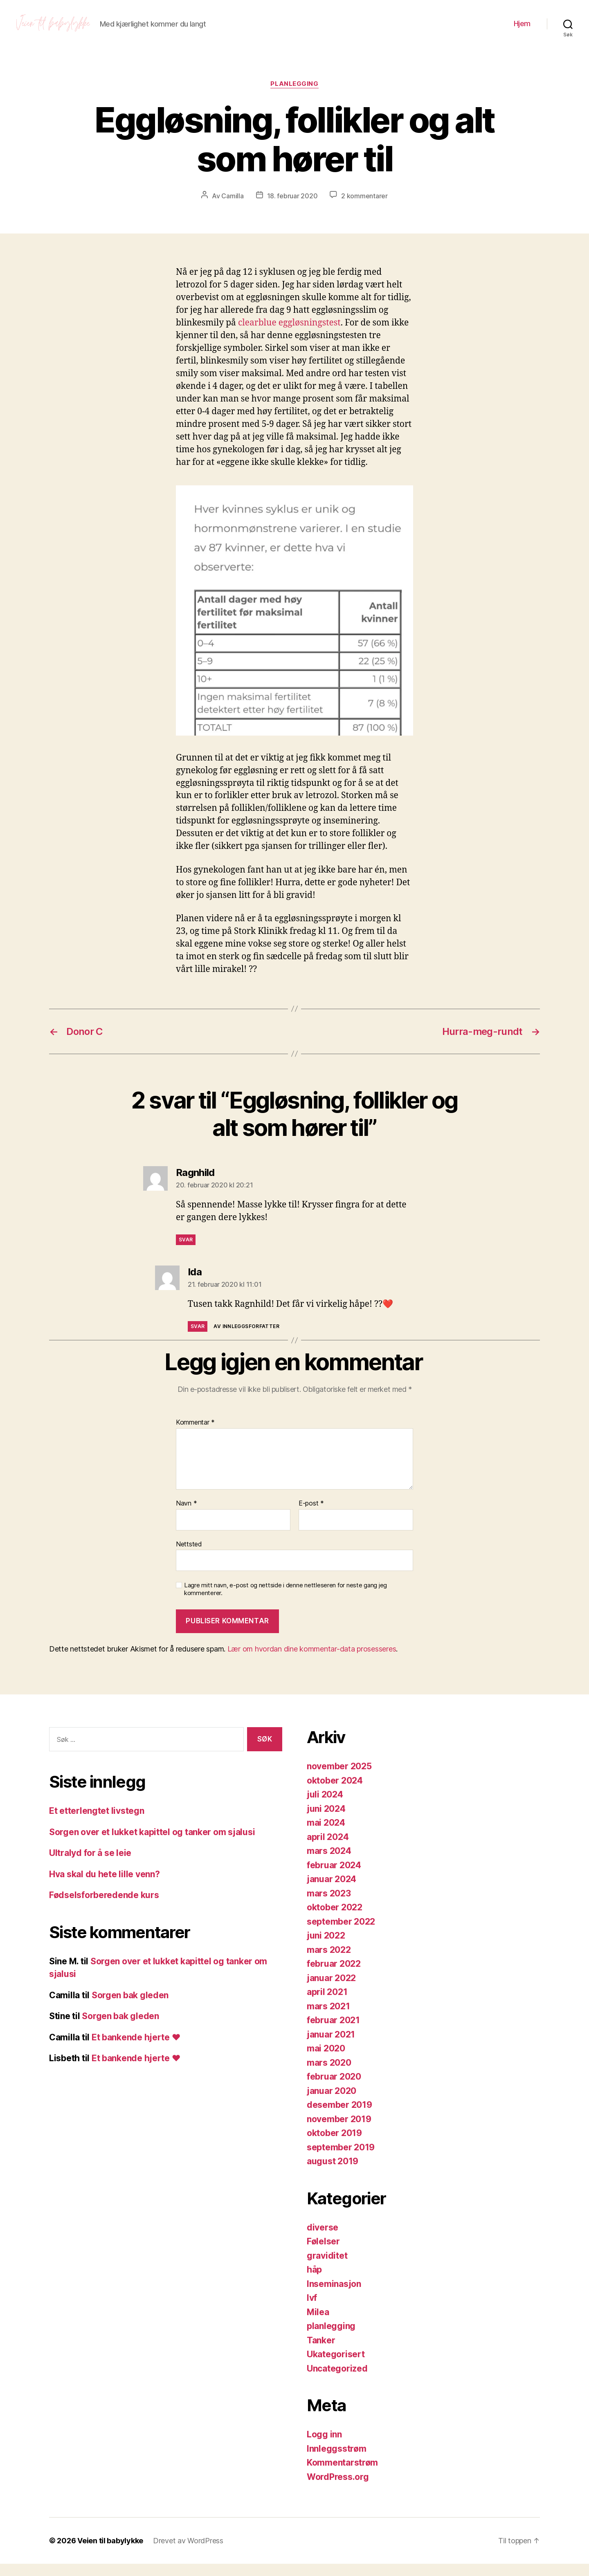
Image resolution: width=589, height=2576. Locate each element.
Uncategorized (337, 2381)
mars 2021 (328, 2018)
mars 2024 (329, 1863)
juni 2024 (326, 1821)
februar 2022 (334, 1976)
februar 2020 (334, 2089)
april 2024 (327, 1849)
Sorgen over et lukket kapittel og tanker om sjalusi (152, 1844)
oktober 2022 (334, 1919)
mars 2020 (329, 2075)
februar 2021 (333, 2032)
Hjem (522, 29)
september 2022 (341, 1934)
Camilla (232, 208)
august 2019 (332, 2173)
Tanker (321, 2352)
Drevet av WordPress (188, 2553)
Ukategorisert (336, 2366)
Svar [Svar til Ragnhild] (186, 1252)
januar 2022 (331, 1990)
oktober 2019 (334, 2145)
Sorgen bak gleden (130, 2007)
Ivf (312, 2310)
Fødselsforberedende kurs (104, 1907)
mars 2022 (329, 1962)
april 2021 (327, 2004)
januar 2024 (331, 1891)
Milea (318, 2324)
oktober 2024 (335, 1793)
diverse (322, 2240)
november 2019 (339, 2131)
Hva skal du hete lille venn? (104, 1886)
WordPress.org (338, 2489)
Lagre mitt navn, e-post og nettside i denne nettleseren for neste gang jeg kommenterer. (285, 1601)
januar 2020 (331, 2103)
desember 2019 (339, 2117)
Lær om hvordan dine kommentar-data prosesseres (311, 1661)
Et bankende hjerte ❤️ (136, 2049)
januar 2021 (331, 2047)
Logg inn (324, 2446)
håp (314, 2282)
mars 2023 (329, 1906)
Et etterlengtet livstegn (96, 1823)
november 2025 (339, 1778)
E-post (311, 1515)
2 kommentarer (364, 208)
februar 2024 (334, 1877)
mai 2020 (326, 2060)
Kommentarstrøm (342, 2475)
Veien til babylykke (110, 2553)
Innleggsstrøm (336, 2461)
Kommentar (195, 1434)
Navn (186, 1515)
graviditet (327, 2268)
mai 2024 (326, 1835)
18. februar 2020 (292, 208)
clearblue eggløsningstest (289, 335)
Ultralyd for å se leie (90, 1865)
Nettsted (189, 1556)
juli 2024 (325, 1807)
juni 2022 (326, 1948)
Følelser (323, 2253)
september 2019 (341, 2159)
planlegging (294, 96)
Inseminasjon (334, 2296)
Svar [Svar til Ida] (198, 1338)
